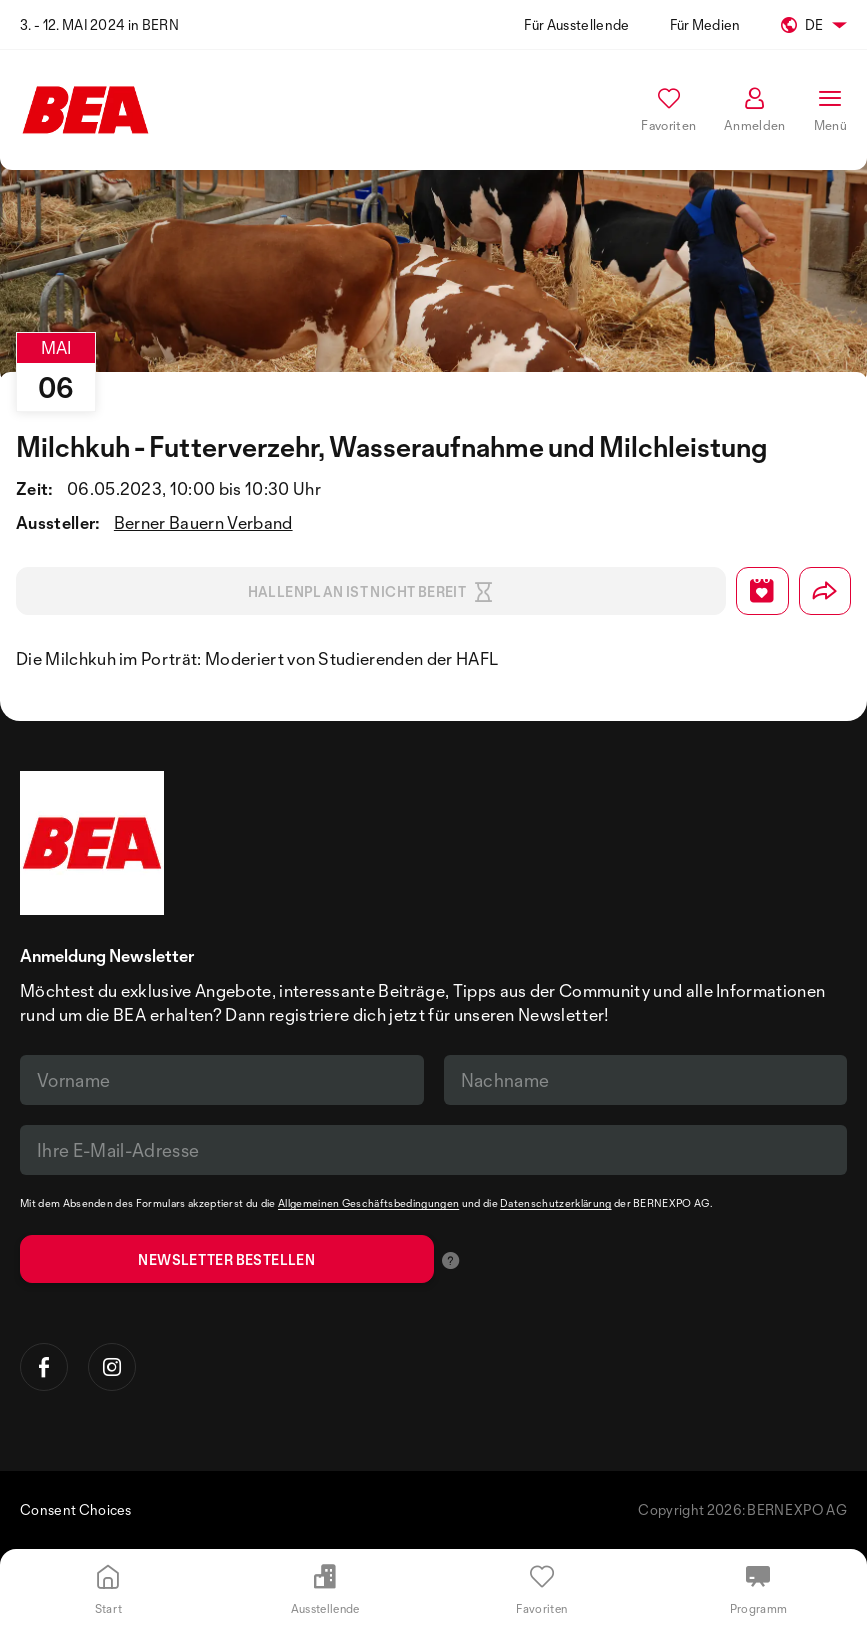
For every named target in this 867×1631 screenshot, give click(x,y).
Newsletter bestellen (226, 1259)
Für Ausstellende (576, 24)
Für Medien (705, 24)
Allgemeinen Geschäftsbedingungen (368, 1203)
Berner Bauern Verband (203, 522)
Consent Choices (76, 1509)
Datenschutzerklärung (555, 1203)
